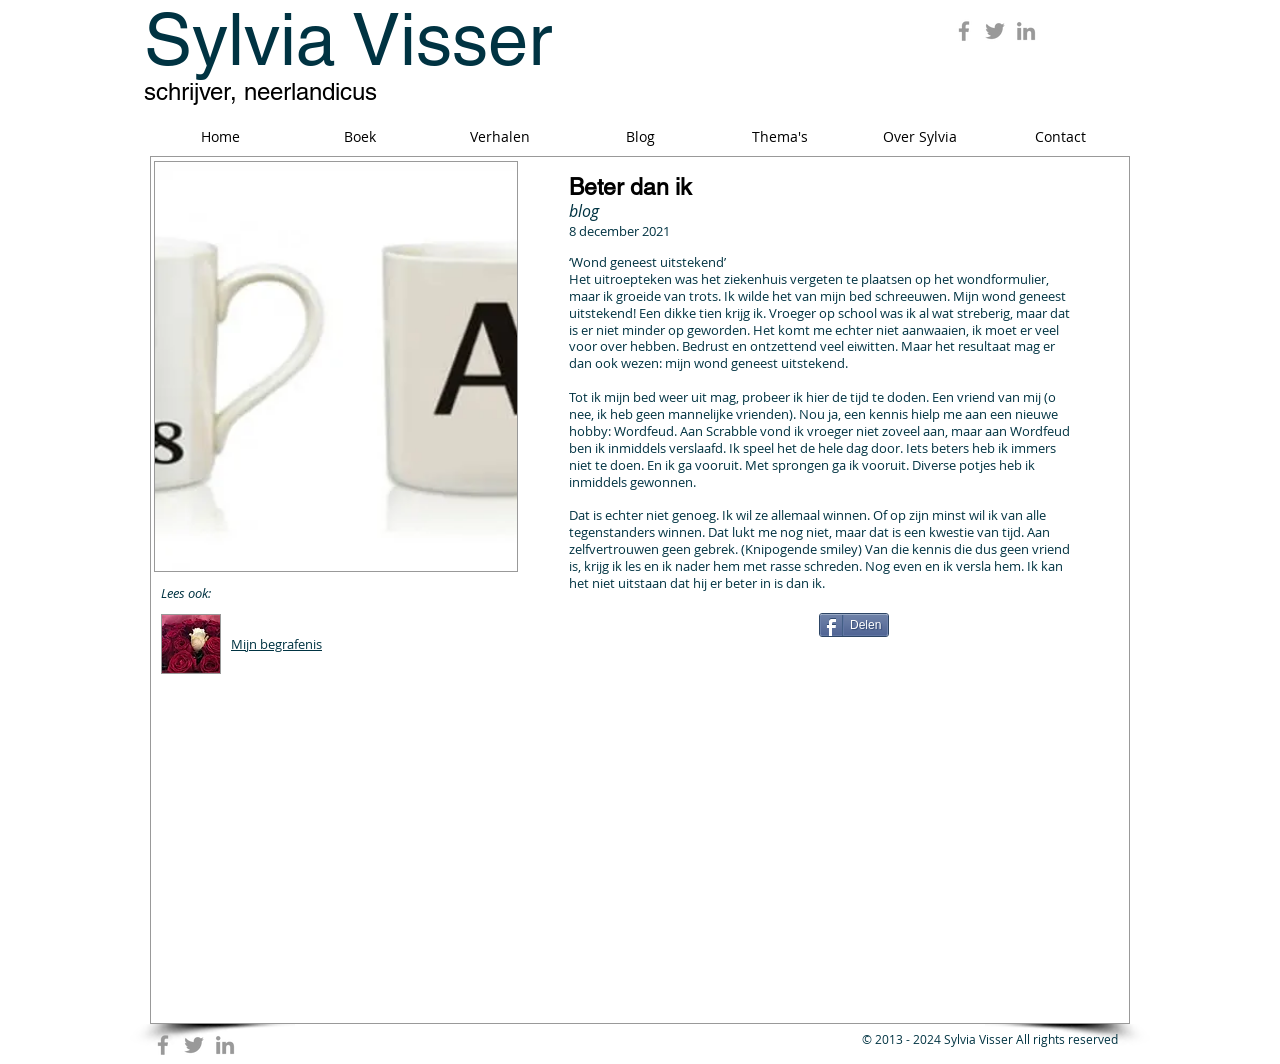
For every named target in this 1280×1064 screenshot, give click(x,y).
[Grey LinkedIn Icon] (1026, 31)
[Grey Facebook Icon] (964, 31)
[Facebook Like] (694, 633)
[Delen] (854, 625)
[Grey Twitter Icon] (995, 31)
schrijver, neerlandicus (260, 91)
